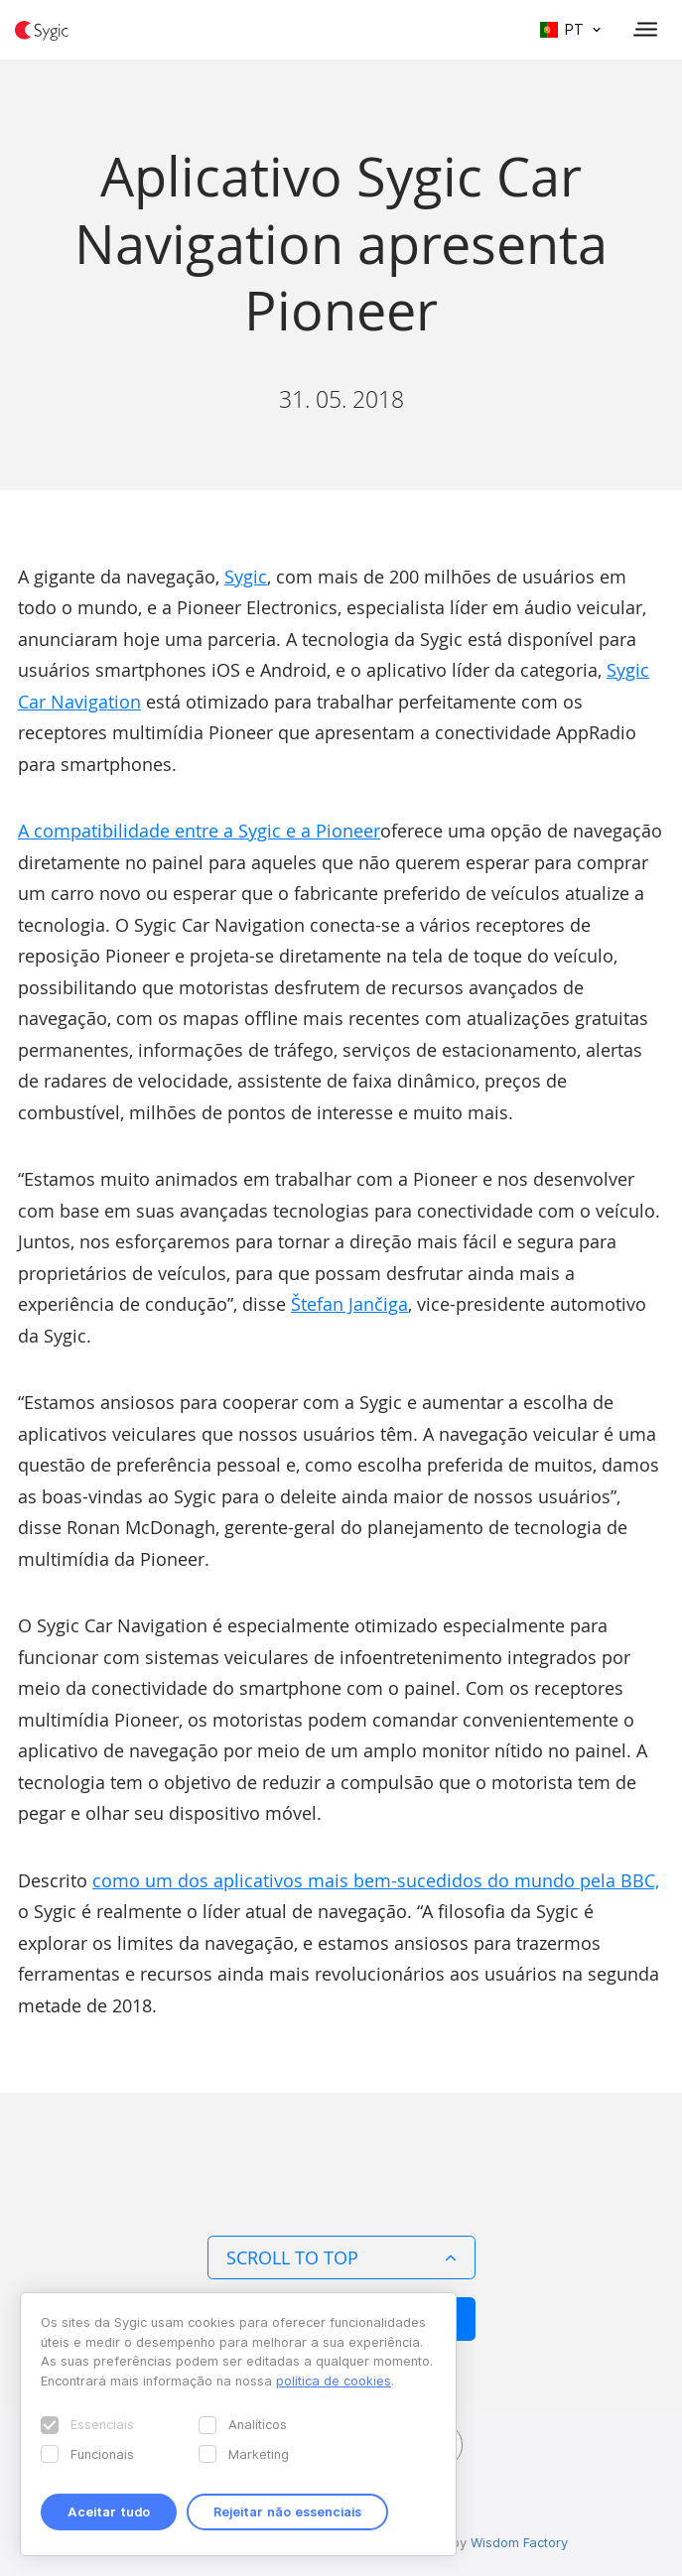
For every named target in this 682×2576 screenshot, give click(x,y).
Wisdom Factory (519, 2542)
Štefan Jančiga (349, 1304)
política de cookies (333, 2380)
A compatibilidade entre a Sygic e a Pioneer (199, 830)
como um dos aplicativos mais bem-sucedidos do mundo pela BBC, (375, 1880)
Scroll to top (341, 2257)
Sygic (245, 576)
